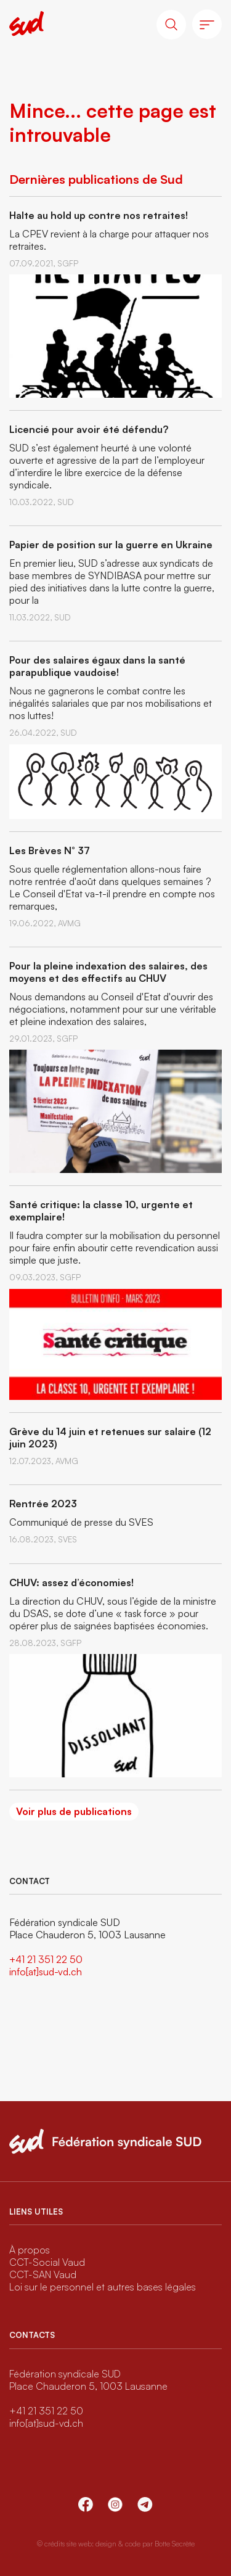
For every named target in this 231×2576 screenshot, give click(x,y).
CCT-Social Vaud (47, 2262)
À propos (29, 2250)
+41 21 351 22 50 (46, 1959)
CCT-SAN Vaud (42, 2274)
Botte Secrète (175, 2543)
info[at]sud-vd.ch (45, 1971)
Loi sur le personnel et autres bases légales (102, 2287)
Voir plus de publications (74, 1811)
